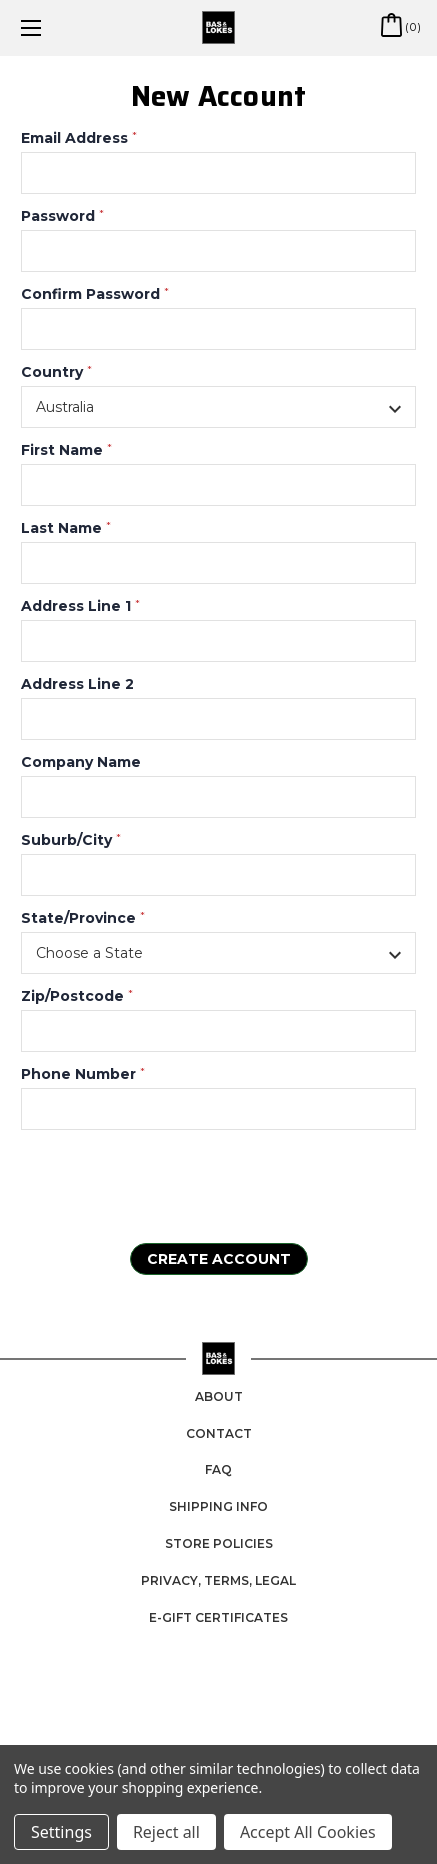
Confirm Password (95, 294)
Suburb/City (71, 840)
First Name (66, 450)
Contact (219, 1433)
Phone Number (83, 1074)
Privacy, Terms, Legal (218, 1580)
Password (62, 216)
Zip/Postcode (77, 996)
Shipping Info (218, 1506)
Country (56, 372)
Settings (61, 1832)
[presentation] (142, 1184)
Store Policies (219, 1543)
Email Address (79, 138)
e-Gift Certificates (218, 1617)
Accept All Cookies (308, 1832)
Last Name (66, 528)
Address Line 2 (77, 684)
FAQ (218, 1469)
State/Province (83, 918)
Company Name (81, 762)
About (219, 1396)
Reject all (166, 1832)
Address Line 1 (80, 606)
